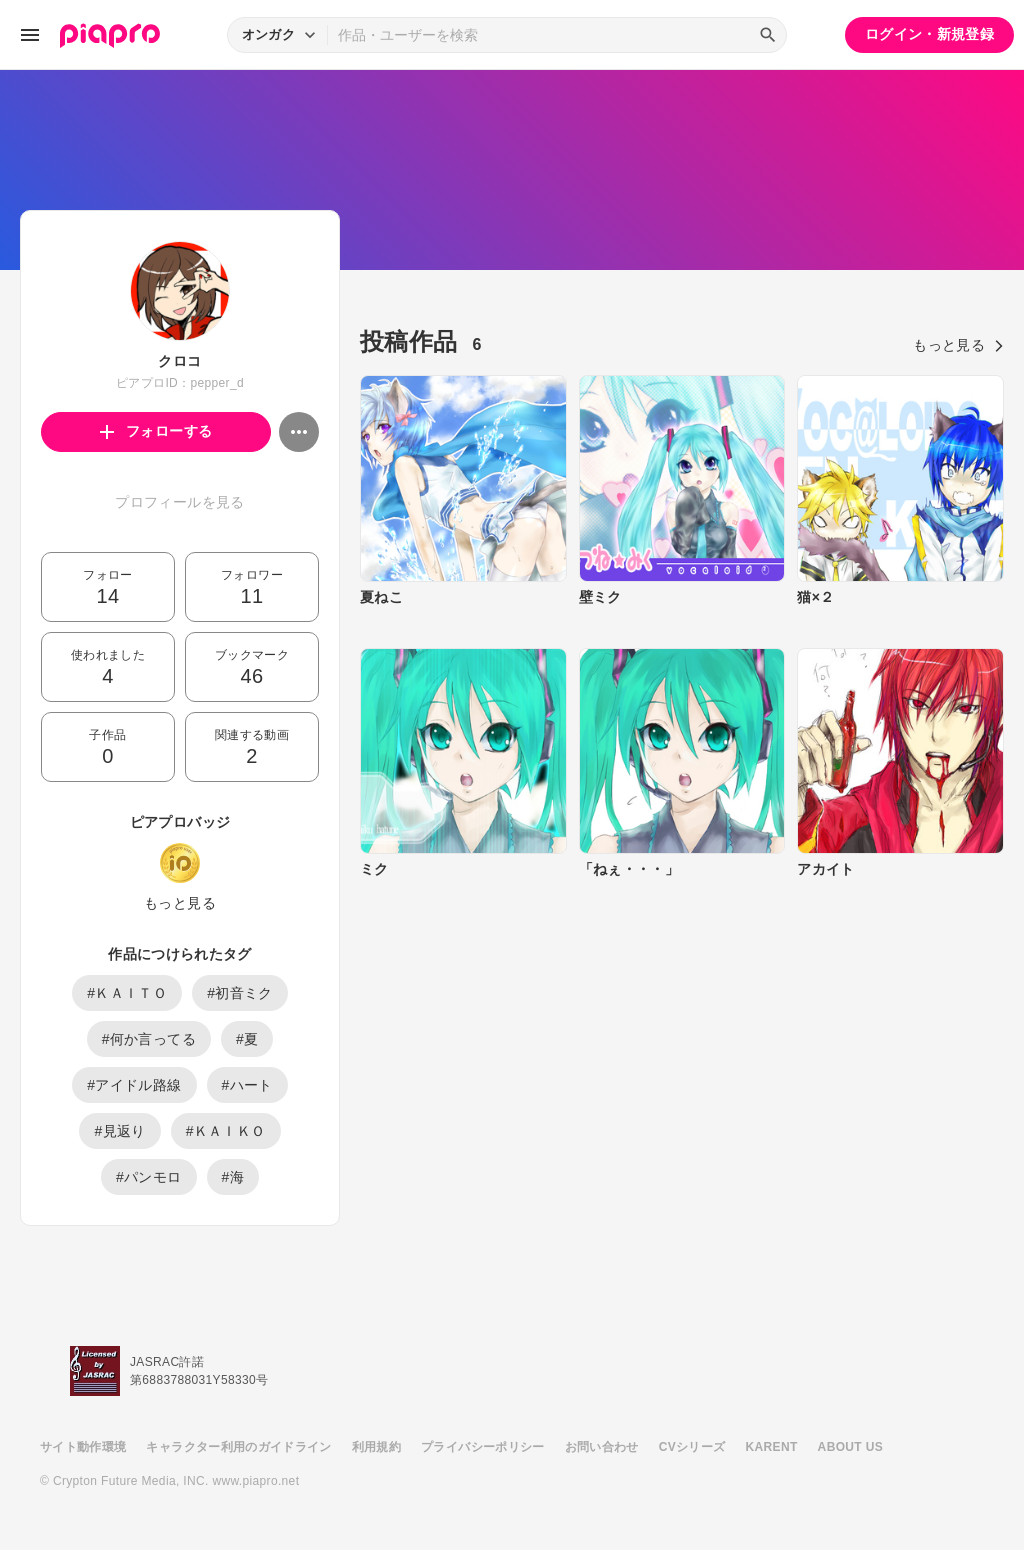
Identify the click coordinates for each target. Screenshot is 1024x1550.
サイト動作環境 (83, 1447)
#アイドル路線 (134, 1085)
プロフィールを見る (179, 502)
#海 (233, 1177)
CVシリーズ (692, 1447)
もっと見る (180, 903)
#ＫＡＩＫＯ (226, 1131)
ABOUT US (850, 1447)
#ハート (247, 1085)
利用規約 (376, 1447)
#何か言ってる (149, 1039)
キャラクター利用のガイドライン (238, 1447)
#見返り (119, 1131)
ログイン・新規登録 (929, 34)
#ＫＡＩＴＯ (127, 993)
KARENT (772, 1447)
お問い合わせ (602, 1447)
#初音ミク (240, 993)
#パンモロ (149, 1177)
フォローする (156, 431)
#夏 (247, 1039)
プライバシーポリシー (483, 1447)
